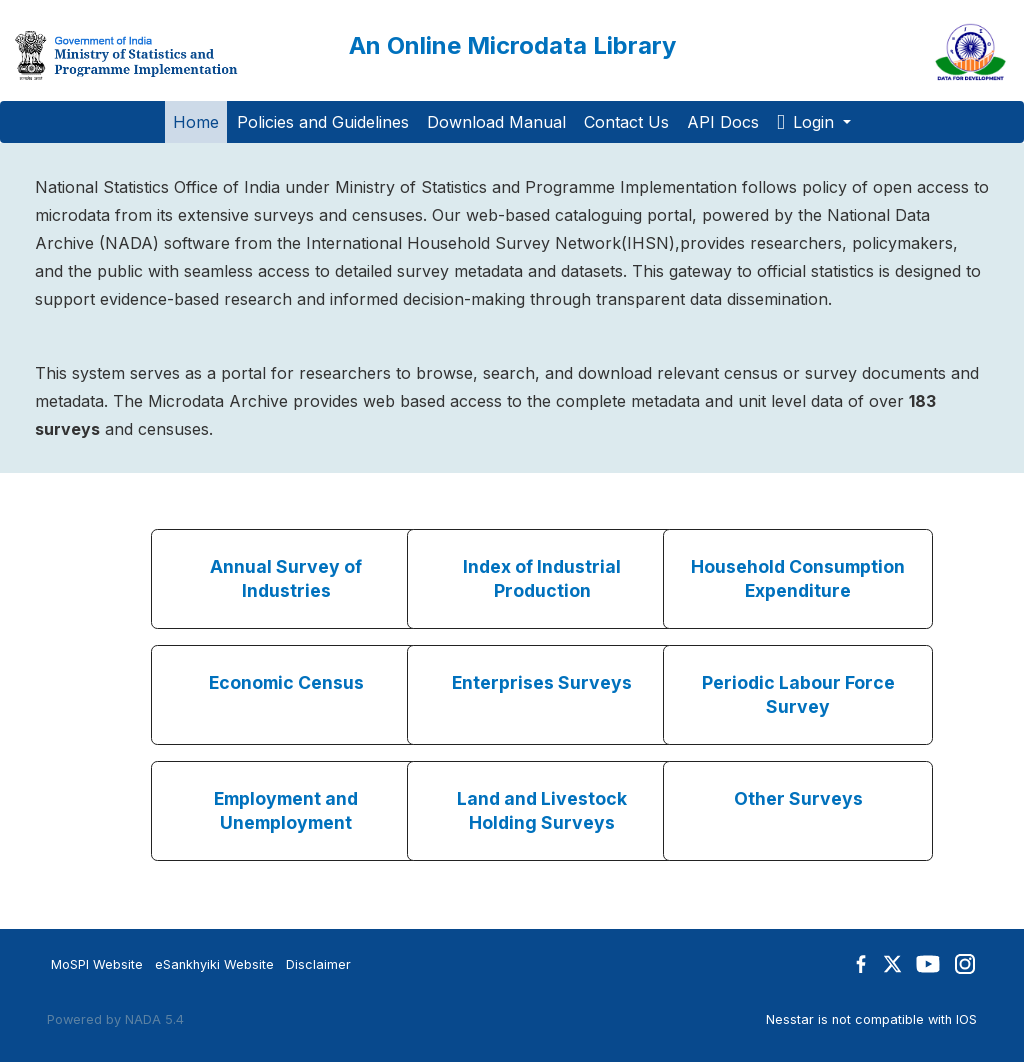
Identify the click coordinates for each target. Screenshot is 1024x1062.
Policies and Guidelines (323, 122)
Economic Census (286, 682)
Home (196, 122)
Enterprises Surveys (542, 682)
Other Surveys (798, 798)
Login (808, 122)
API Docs (723, 122)
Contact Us (626, 122)
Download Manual (496, 122)
